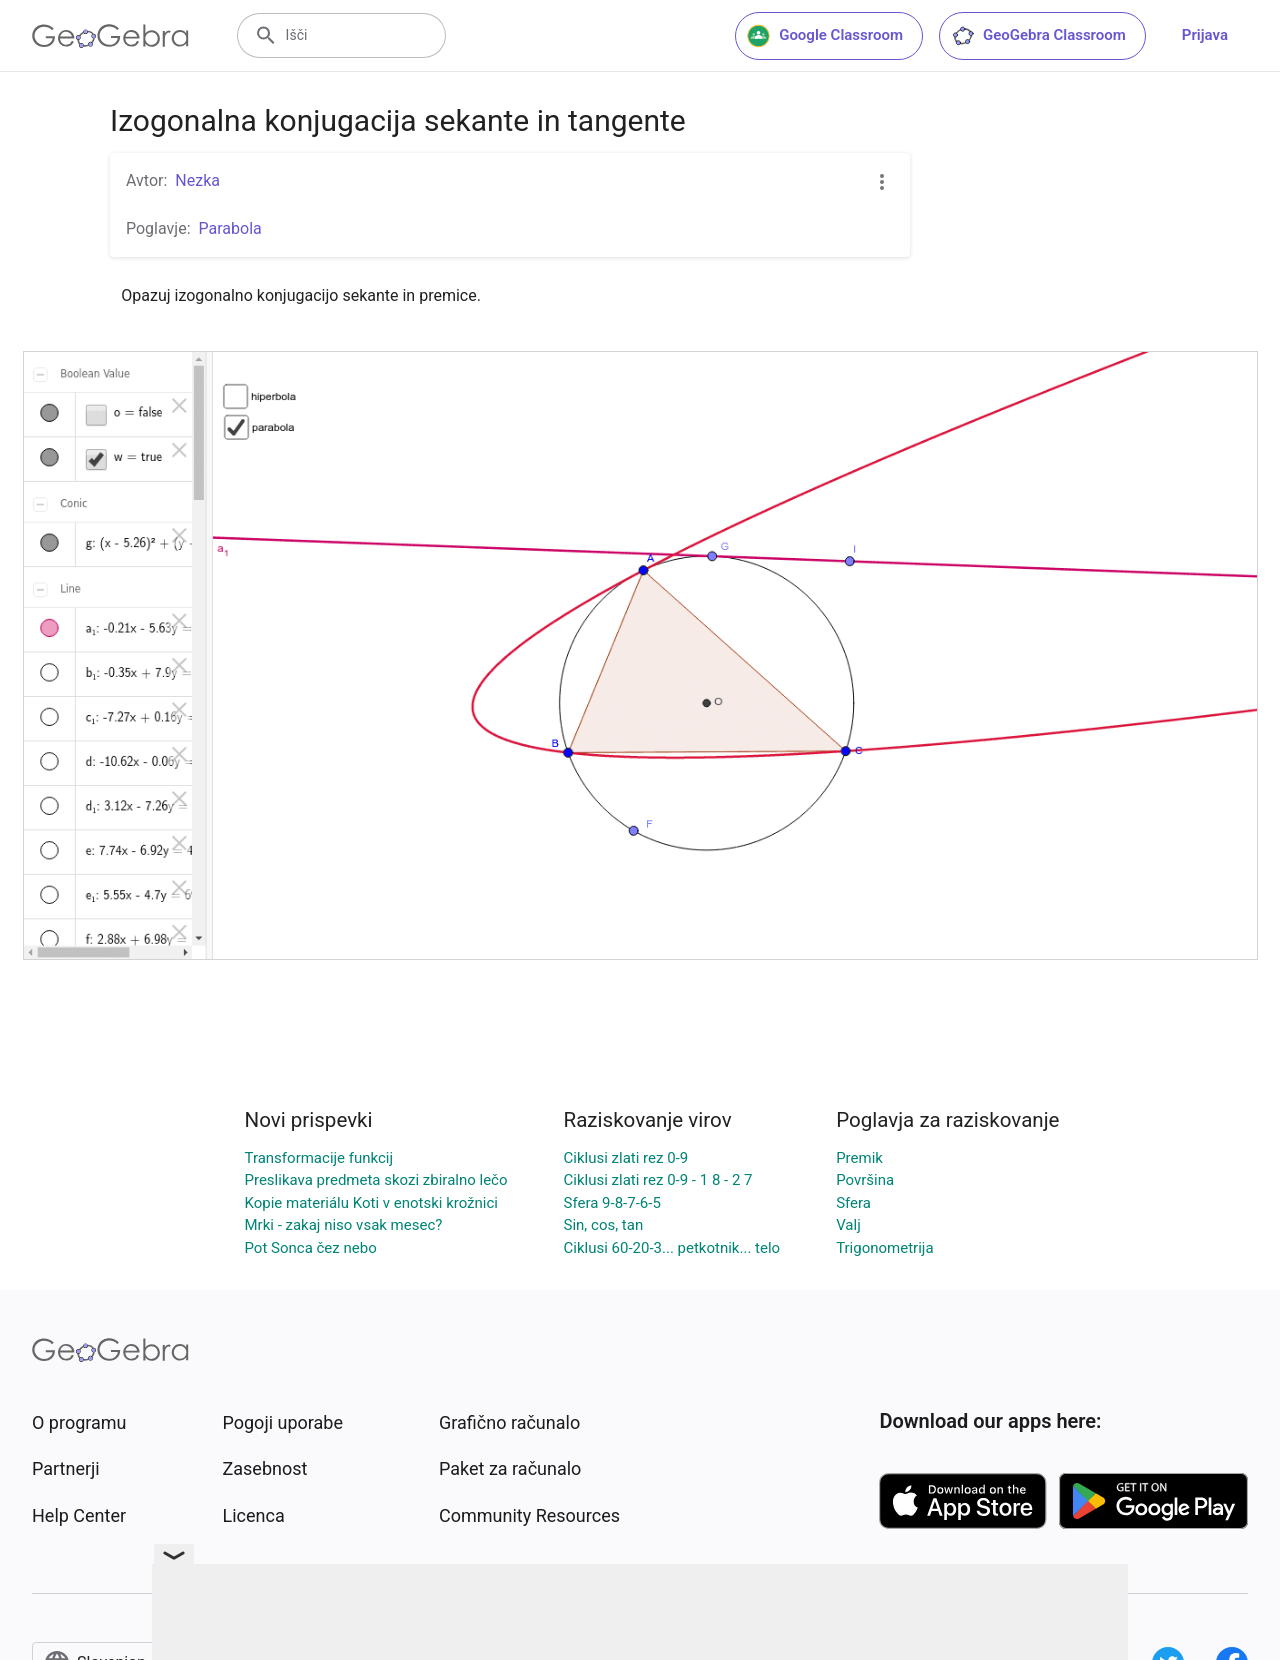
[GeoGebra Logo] (110, 36)
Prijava (1205, 35)
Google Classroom (825, 36)
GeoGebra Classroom (1038, 36)
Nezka (197, 180)
